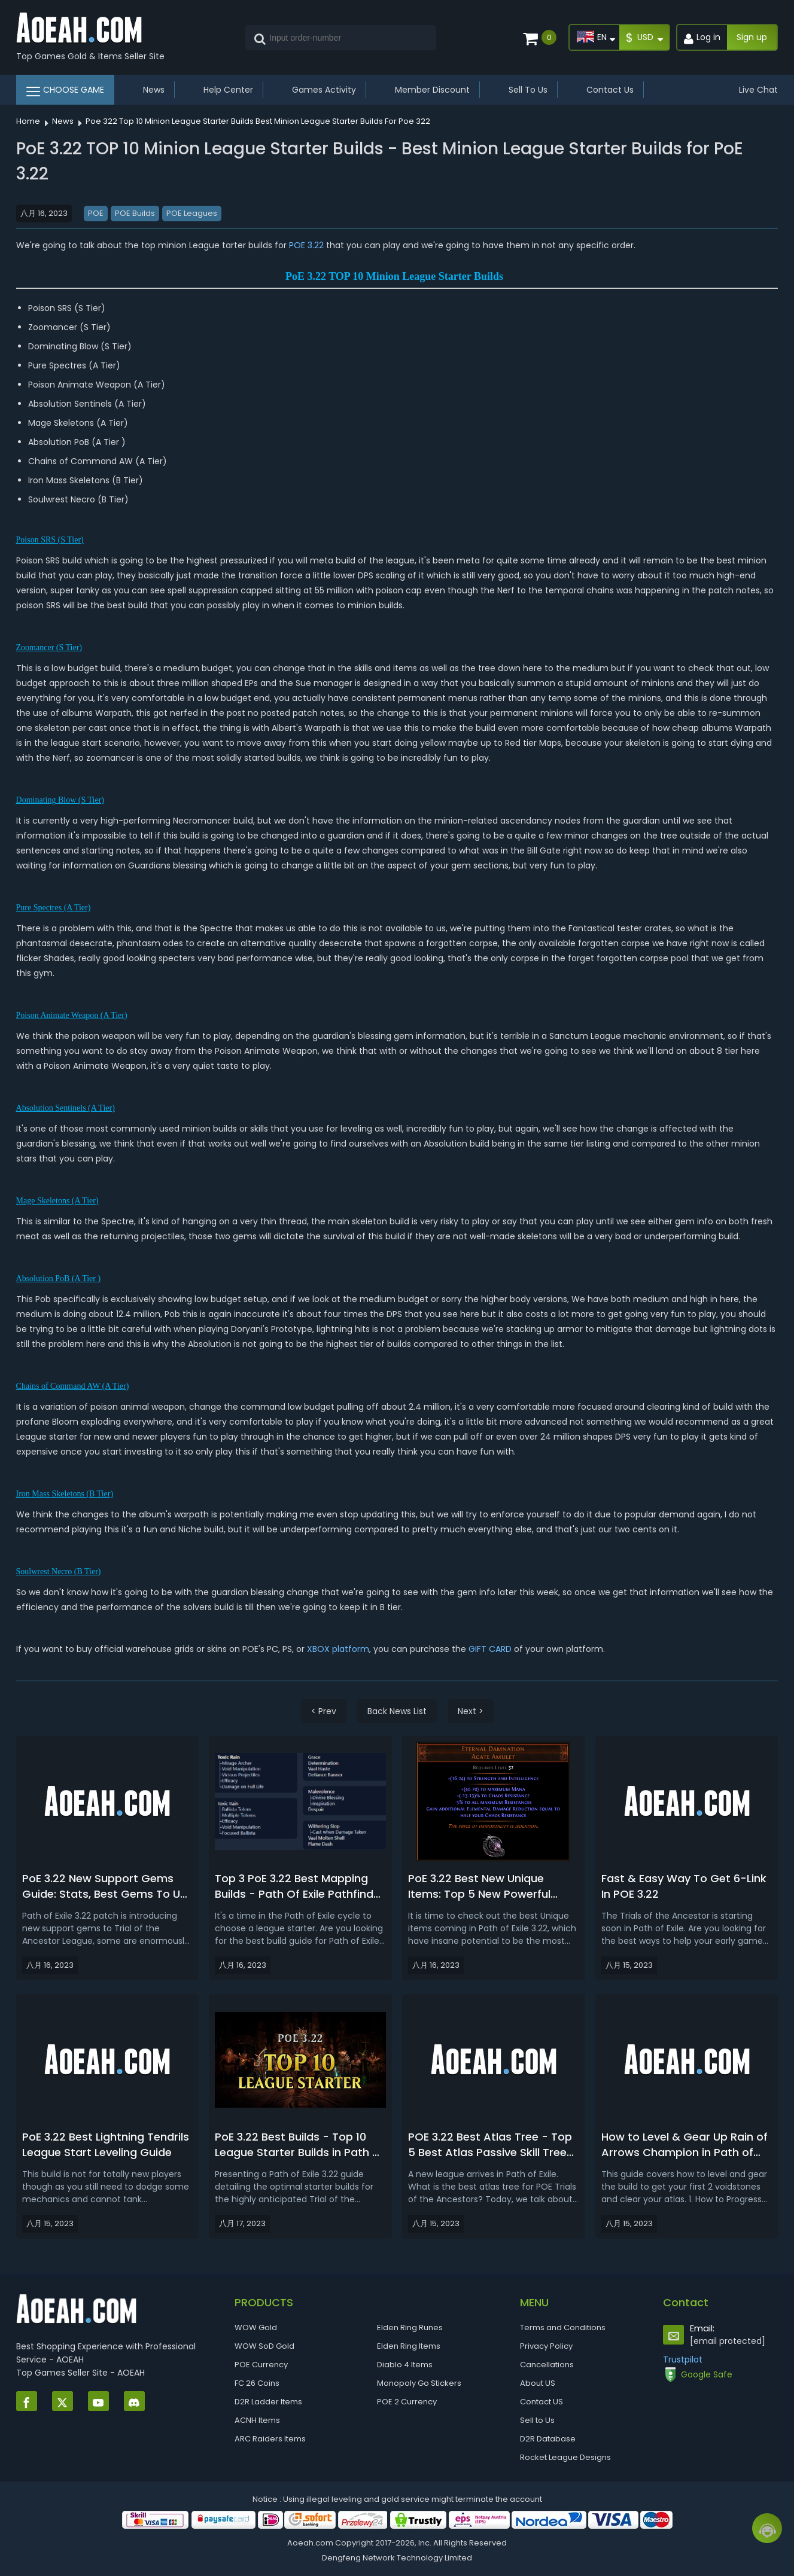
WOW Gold (256, 2327)
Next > (470, 1711)
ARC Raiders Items (270, 2438)
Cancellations (547, 2364)
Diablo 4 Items (405, 2364)
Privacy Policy (546, 2346)
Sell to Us (537, 2420)
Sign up (752, 37)
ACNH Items (257, 2420)
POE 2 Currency (407, 2401)
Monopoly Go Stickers (419, 2383)
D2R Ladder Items (268, 2401)
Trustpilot (682, 2359)
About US (537, 2383)
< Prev (323, 1711)
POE (96, 213)
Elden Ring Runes (410, 2327)
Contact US (541, 2401)
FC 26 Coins (257, 2383)
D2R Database (548, 2438)
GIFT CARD (491, 1649)
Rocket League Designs (565, 2457)
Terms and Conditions (563, 2327)
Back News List (397, 1711)
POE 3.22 (307, 245)
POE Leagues (191, 213)
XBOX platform (338, 1649)
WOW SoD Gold (264, 2346)
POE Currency (261, 2364)
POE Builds (135, 213)
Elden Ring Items (408, 2346)
